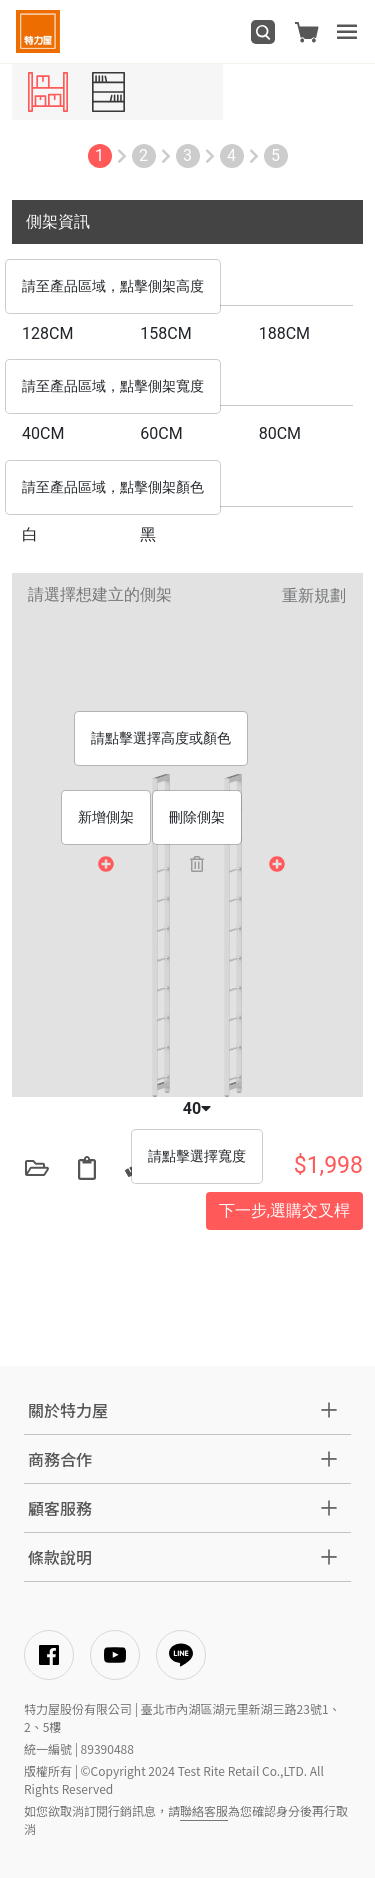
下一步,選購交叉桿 (284, 1210)
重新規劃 (314, 595)
